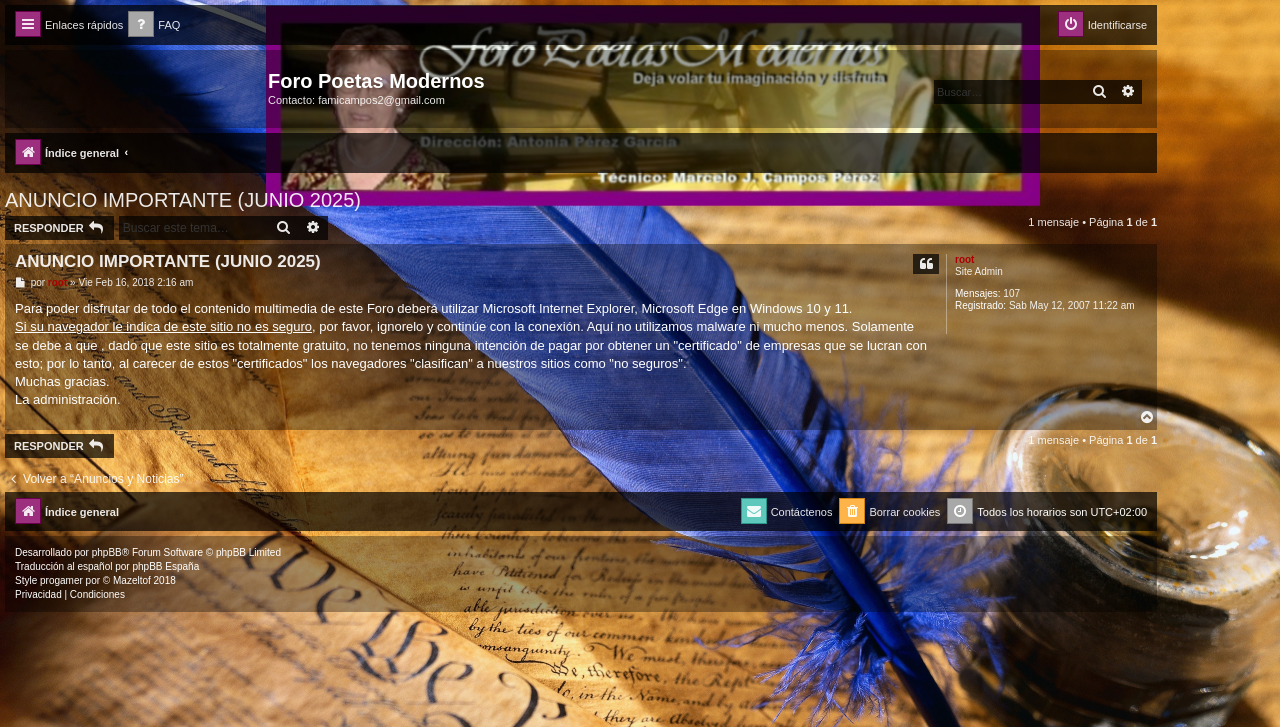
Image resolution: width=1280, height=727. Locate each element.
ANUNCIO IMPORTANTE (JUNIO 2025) (183, 200)
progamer (61, 580)
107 (1011, 293)
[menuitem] (154, 25)
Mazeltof (132, 580)
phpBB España (165, 566)
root (964, 259)
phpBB (107, 552)
